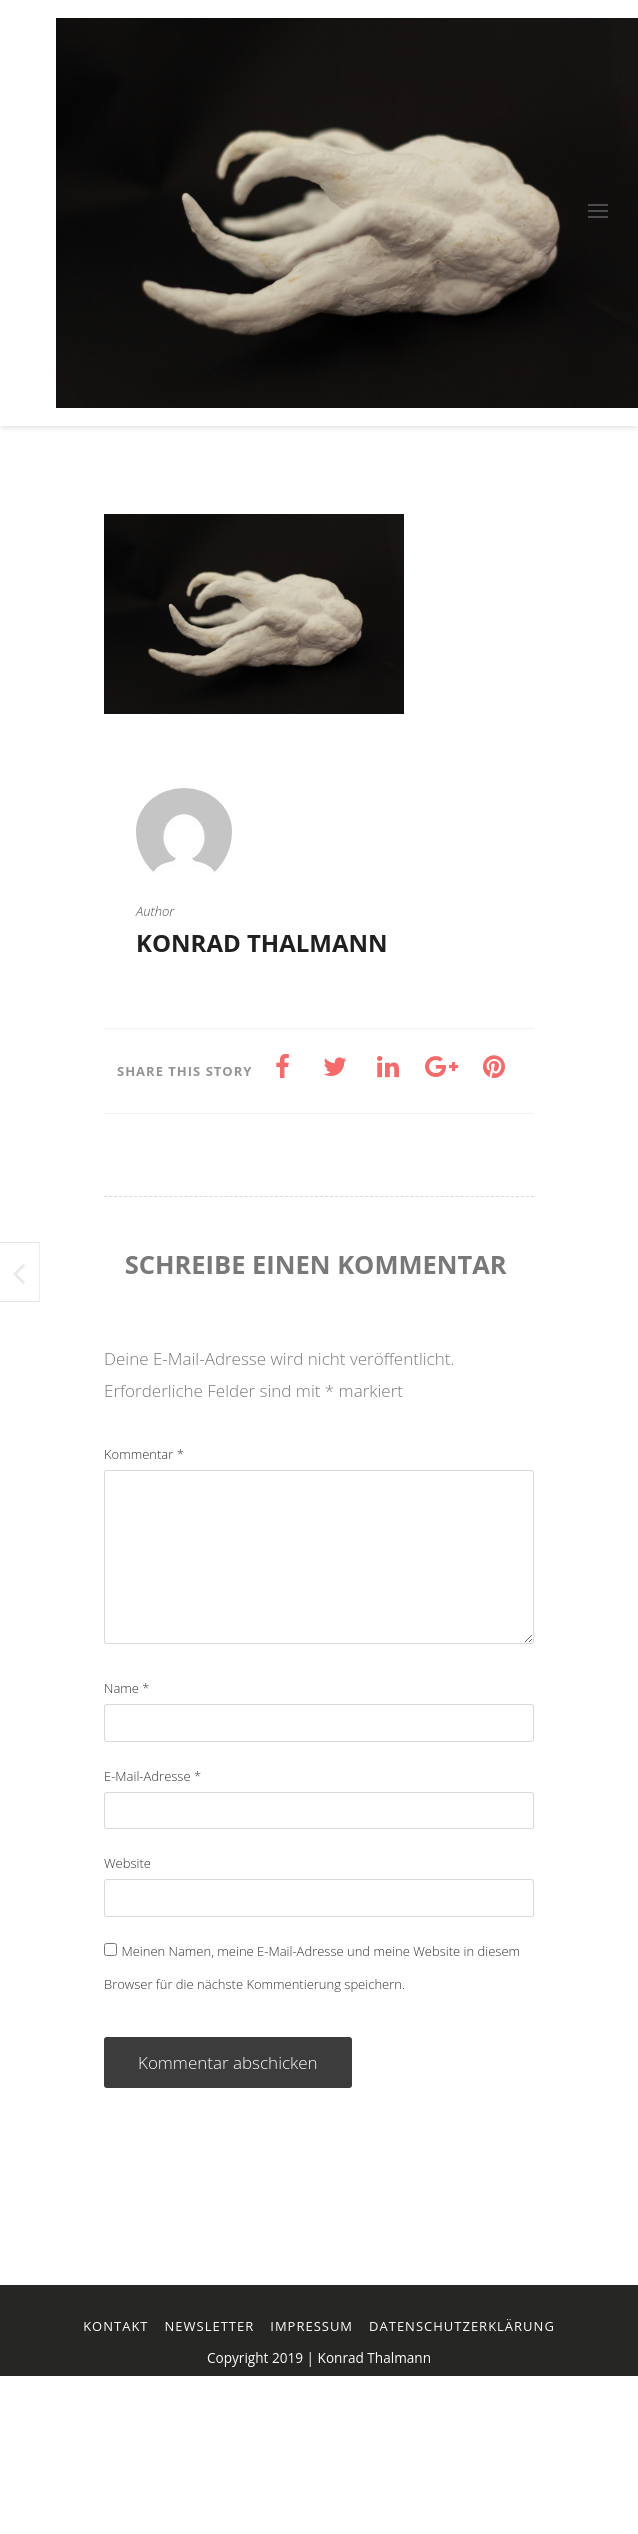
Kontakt (115, 2326)
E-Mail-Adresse (152, 1776)
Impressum (311, 2326)
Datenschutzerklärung (462, 2326)
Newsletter (210, 2326)
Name (126, 1688)
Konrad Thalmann (262, 942)
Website (127, 1863)
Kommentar (144, 1454)
